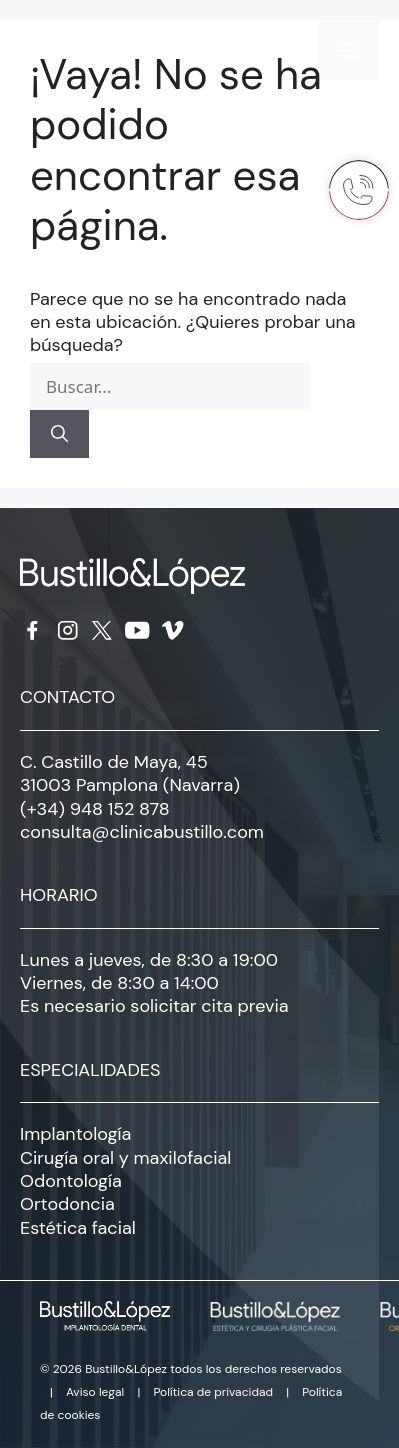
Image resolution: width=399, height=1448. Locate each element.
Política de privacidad (213, 1392)
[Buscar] (59, 434)
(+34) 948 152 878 (95, 809)
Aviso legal (95, 1392)
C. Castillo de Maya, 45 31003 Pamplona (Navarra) (130, 773)
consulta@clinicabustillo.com (142, 832)
